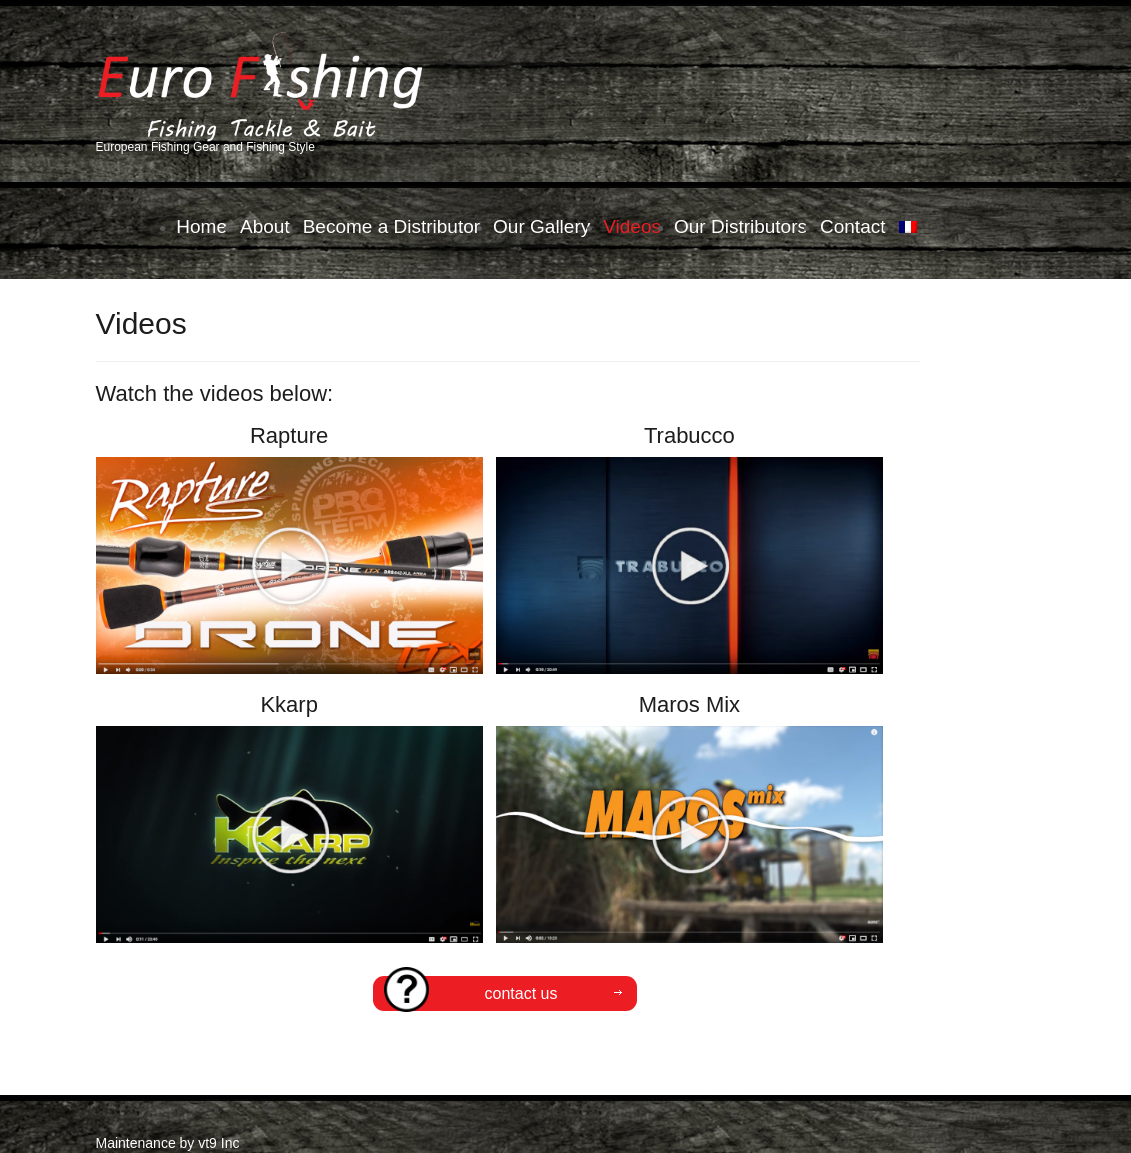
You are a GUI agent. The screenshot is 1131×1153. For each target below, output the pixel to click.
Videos (632, 226)
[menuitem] (908, 227)
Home (201, 226)
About (265, 226)
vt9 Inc (218, 1143)
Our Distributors (740, 226)
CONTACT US (470, 993)
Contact (852, 226)
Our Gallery (541, 226)
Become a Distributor (391, 226)
